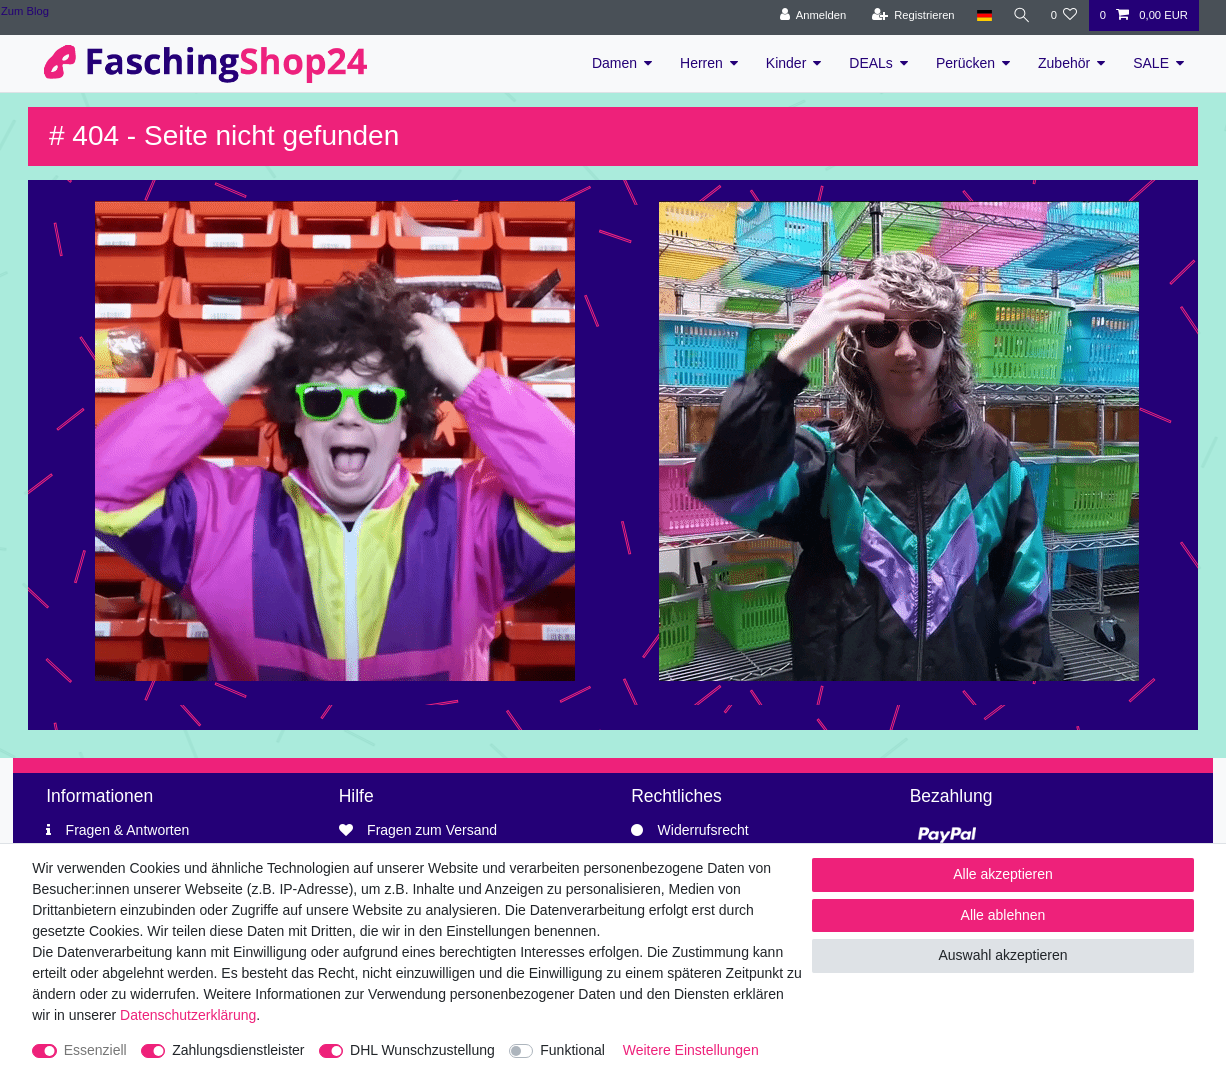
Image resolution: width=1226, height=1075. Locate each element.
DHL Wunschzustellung (422, 1050)
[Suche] (1019, 15)
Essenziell (95, 1050)
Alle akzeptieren (1003, 874)
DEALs (871, 63)
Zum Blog (25, 11)
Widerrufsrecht (703, 830)
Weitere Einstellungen (691, 1050)
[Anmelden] (809, 15)
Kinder (786, 63)
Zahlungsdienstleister (238, 1050)
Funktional (572, 1050)
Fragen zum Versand (432, 830)
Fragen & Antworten (128, 830)
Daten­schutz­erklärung (188, 1015)
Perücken (965, 63)
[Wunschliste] (1063, 15)
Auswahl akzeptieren (1002, 955)
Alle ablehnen (1003, 915)
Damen (614, 63)
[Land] (980, 15)
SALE (1151, 63)
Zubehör (1064, 63)
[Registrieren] (909, 15)
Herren (701, 63)
